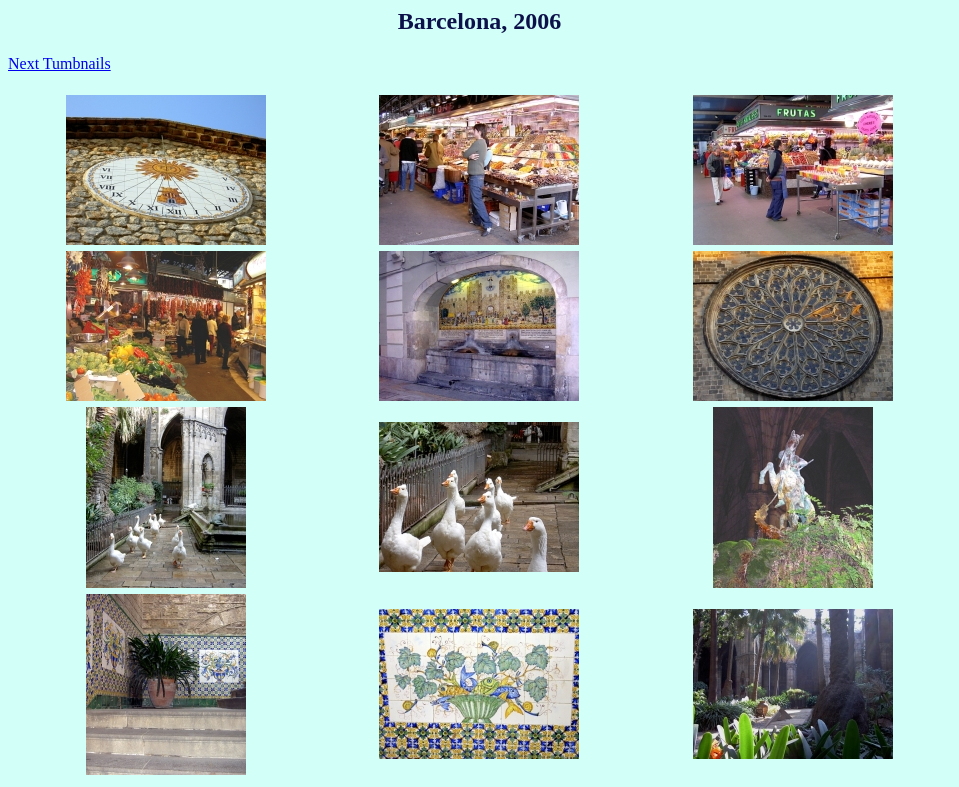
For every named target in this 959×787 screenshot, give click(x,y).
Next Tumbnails (59, 63)
